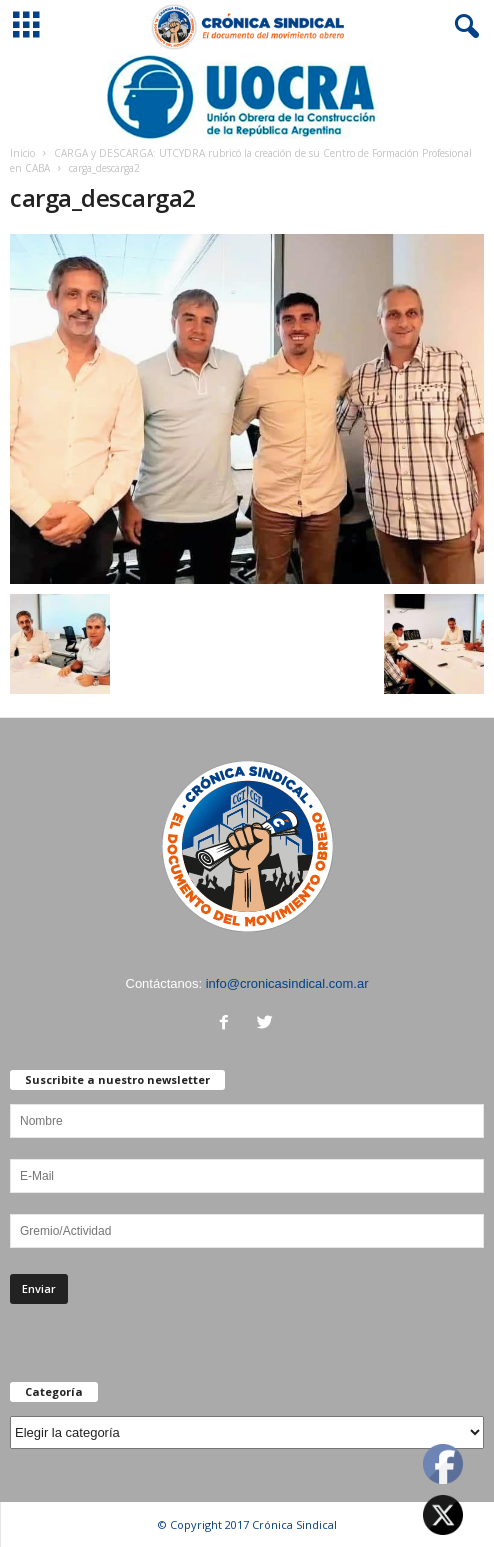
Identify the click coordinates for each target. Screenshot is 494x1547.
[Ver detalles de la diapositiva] (247, 97)
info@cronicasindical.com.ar (287, 983)
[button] (463, 27)
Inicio (22, 153)
